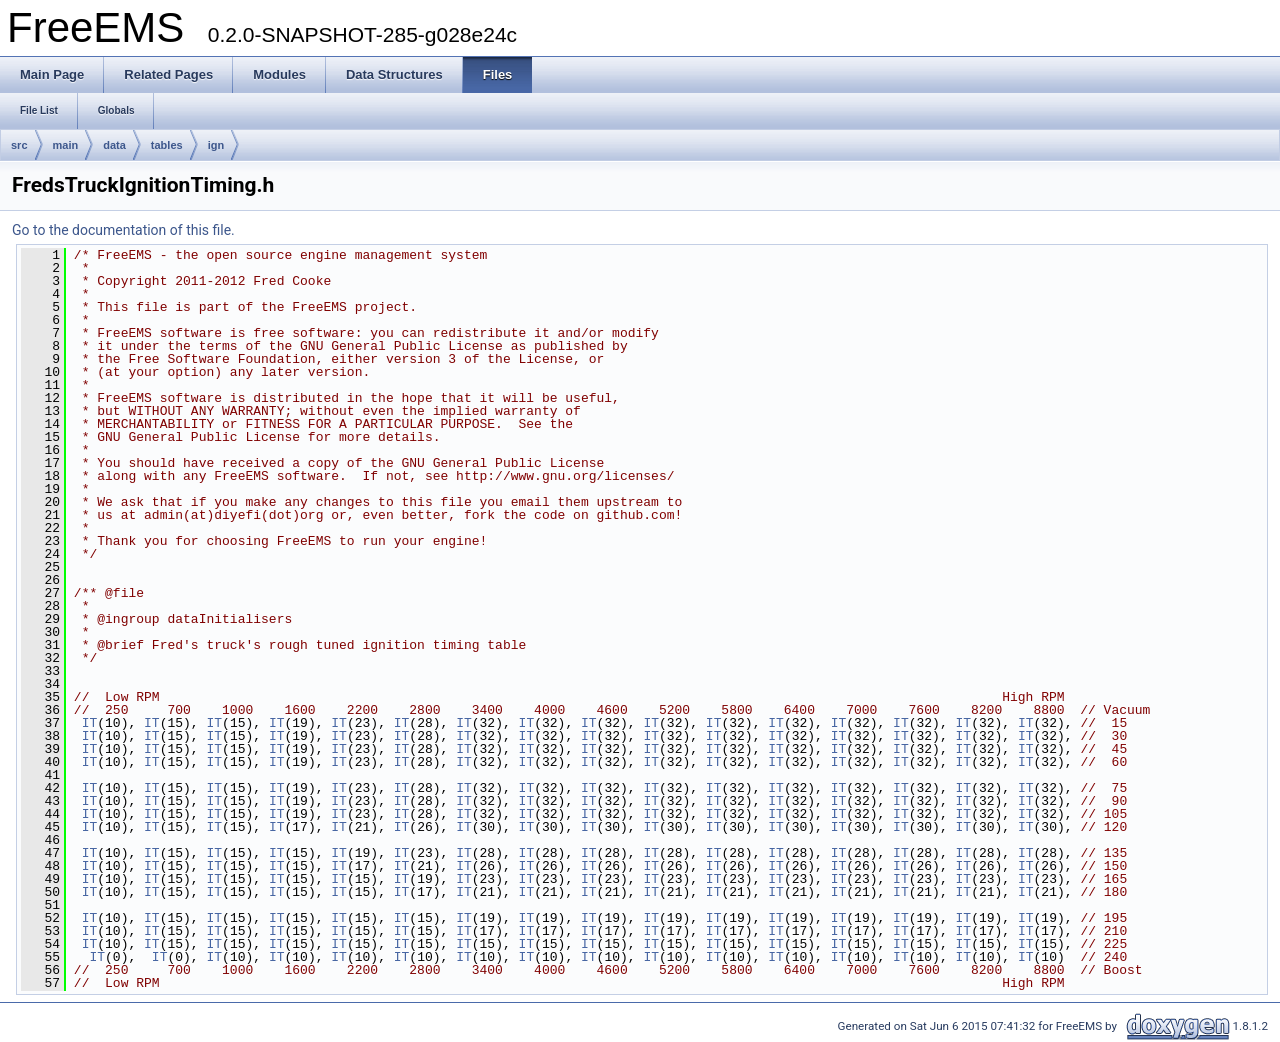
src (19, 145)
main (66, 145)
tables (167, 145)
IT (90, 723)
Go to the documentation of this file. (123, 230)
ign (216, 145)
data (114, 145)
